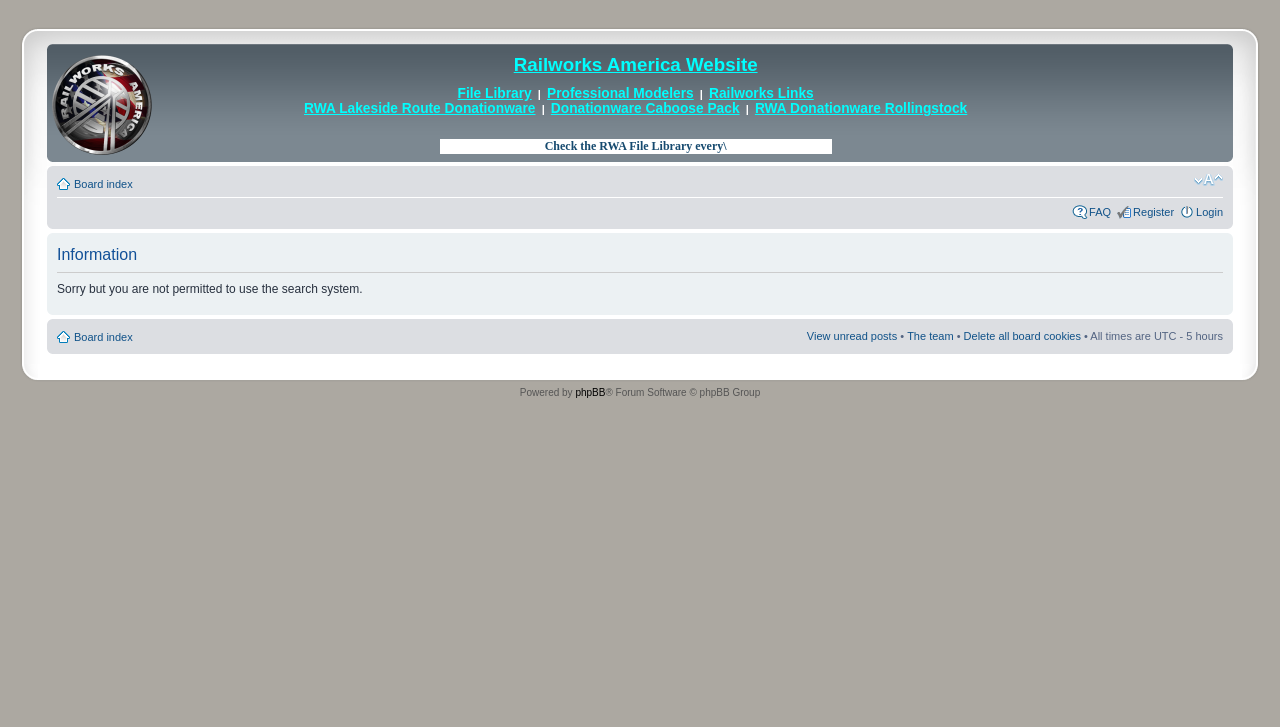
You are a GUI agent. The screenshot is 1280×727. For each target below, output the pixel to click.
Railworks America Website (636, 64)
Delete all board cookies (1022, 336)
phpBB (590, 392)
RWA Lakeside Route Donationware (420, 108)
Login (1209, 212)
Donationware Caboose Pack (645, 108)
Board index (103, 184)
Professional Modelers (620, 93)
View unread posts (852, 336)
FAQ (1100, 212)
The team (930, 336)
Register (1153, 212)
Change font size (1208, 180)
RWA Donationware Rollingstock (861, 108)
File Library (495, 93)
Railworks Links (761, 93)
